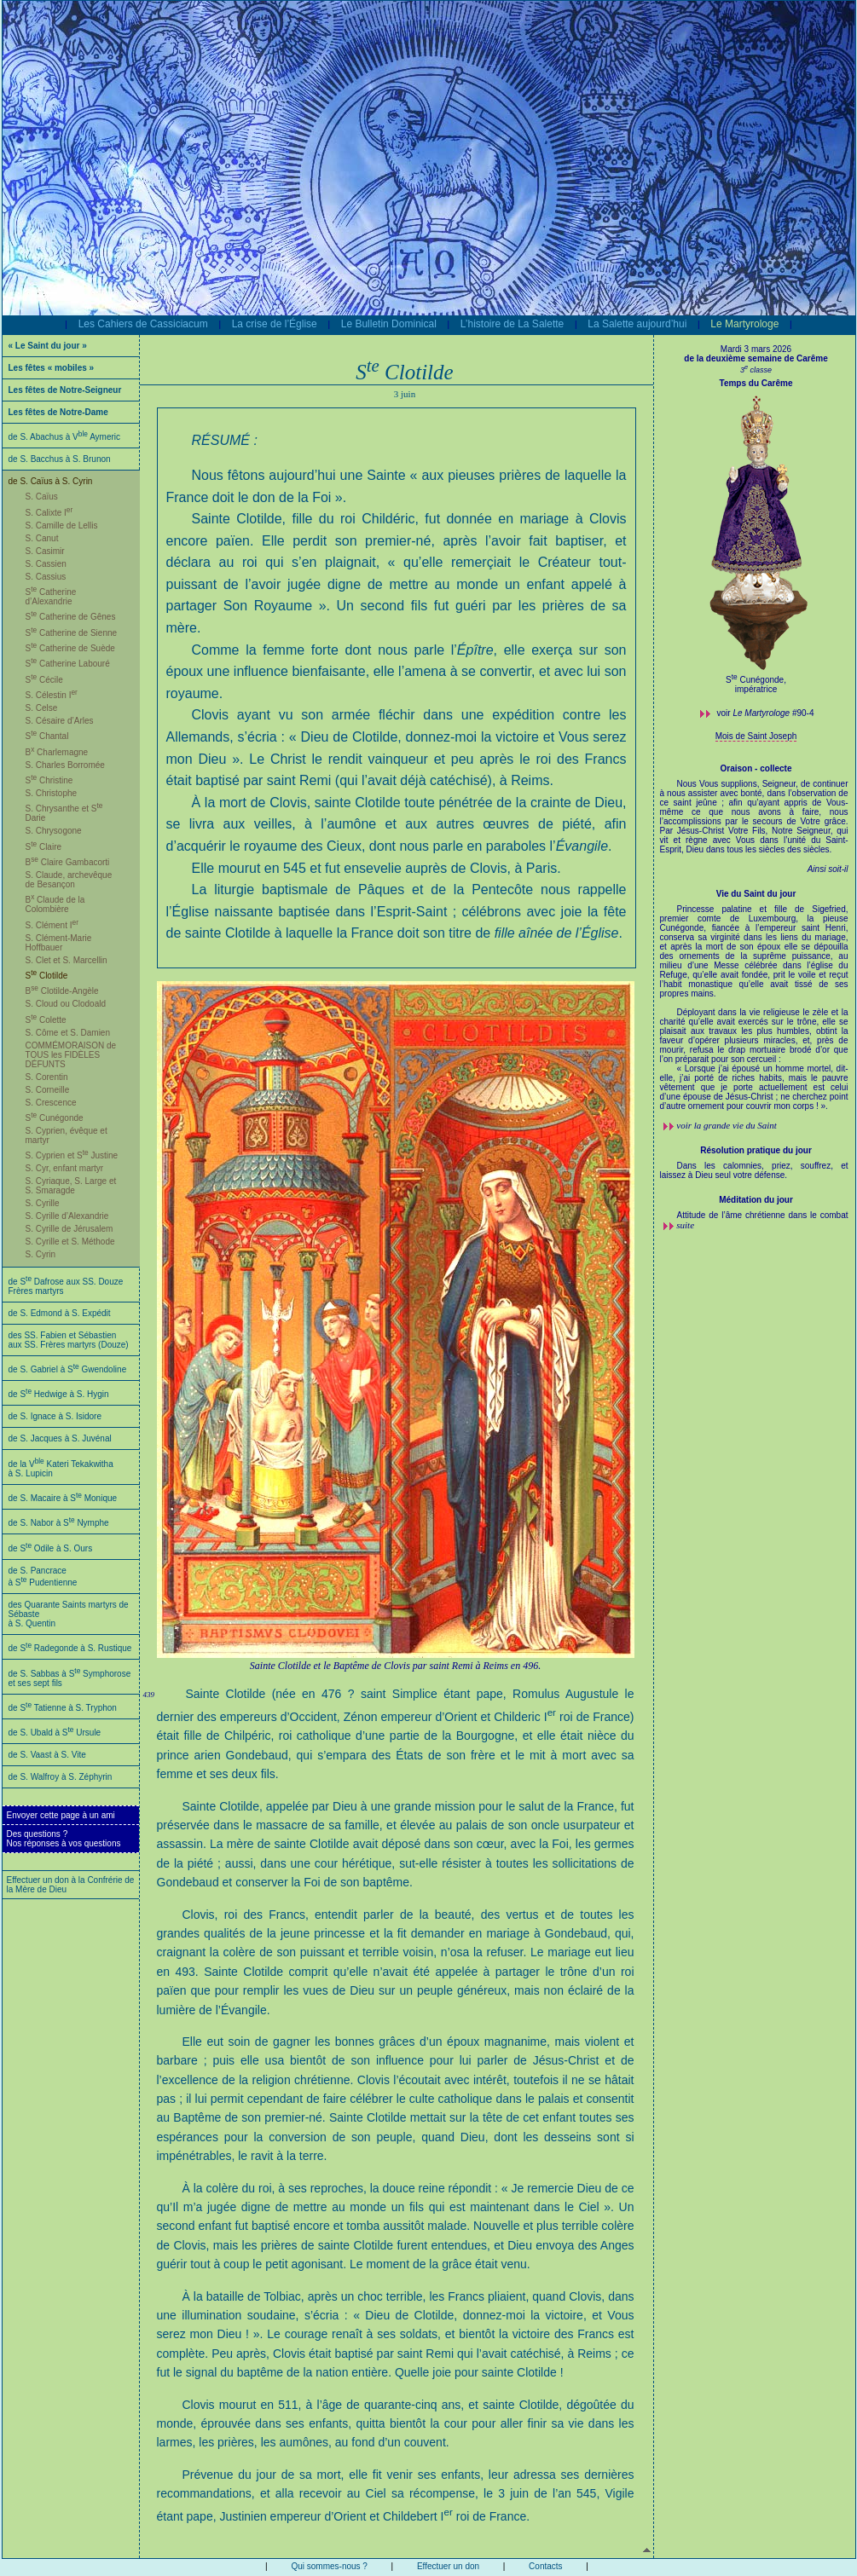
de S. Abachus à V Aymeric (65, 437)
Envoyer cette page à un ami (61, 1815)
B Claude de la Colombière (55, 904)
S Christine (49, 780)
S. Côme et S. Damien (68, 1032)
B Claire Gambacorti (68, 862)
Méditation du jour (756, 1199)
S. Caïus (42, 496)
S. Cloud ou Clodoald (66, 1003)
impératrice (756, 689)
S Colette (46, 1020)
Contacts (545, 2566)
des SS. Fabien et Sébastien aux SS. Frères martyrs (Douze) (69, 1340)
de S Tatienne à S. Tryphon (63, 1708)
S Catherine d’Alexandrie (51, 596)
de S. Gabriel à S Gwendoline (68, 1369)
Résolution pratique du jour (756, 1150)
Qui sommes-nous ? (329, 2566)
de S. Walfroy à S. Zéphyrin (61, 1777)
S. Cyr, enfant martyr (65, 1168)
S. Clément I (52, 925)
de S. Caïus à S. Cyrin (51, 481)
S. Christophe (52, 793)
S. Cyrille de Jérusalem (69, 1228)
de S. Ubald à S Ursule (55, 1732)
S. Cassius (46, 576)
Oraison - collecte (756, 768)
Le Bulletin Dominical (389, 324)
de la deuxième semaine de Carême (755, 358)
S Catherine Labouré (68, 663)
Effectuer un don (448, 2566)
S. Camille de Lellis (62, 525)
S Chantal (47, 736)
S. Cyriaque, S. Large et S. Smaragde (71, 1185)
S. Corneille (48, 1090)
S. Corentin (47, 1077)
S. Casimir (45, 551)
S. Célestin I (52, 695)
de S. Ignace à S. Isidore (55, 1416)
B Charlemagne (57, 752)
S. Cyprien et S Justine (72, 1155)
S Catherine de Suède (70, 648)
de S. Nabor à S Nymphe (59, 1523)
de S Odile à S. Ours (51, 1548)
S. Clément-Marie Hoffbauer (59, 942)
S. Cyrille (43, 1203)
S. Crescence (51, 1102)
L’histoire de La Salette (512, 324)
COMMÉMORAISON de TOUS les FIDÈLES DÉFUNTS (71, 1055)
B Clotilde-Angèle (62, 991)
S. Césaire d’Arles (60, 720)
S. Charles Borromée (65, 765)
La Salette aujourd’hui (637, 324)
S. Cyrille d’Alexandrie (67, 1216)
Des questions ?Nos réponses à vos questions (64, 1838)
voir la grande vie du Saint (726, 1125)
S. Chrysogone (54, 830)
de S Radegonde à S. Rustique (70, 1648)
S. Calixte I (49, 512)
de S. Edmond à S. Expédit (60, 1313)
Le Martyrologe (744, 324)
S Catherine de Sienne (72, 633)
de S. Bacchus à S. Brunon (60, 459)
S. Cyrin (41, 1254)
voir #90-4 (765, 713)
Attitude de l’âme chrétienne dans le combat (762, 1215)
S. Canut (42, 538)
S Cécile (44, 679)
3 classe (756, 370)
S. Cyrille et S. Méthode (70, 1241)
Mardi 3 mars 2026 (756, 349)
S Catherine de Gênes (71, 616)
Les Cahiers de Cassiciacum (143, 324)
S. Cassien (46, 564)
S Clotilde (47, 975)
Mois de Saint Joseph (756, 736)
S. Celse (42, 708)
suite (685, 1225)
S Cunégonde (55, 1118)
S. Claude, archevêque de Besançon (69, 879)
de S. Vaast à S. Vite (47, 1754)
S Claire (44, 847)
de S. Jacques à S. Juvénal (60, 1438)
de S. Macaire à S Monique (63, 1498)
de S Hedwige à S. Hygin (59, 1394)
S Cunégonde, (756, 679)
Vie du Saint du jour (756, 893)
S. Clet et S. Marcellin (66, 960)
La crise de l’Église (274, 324)
